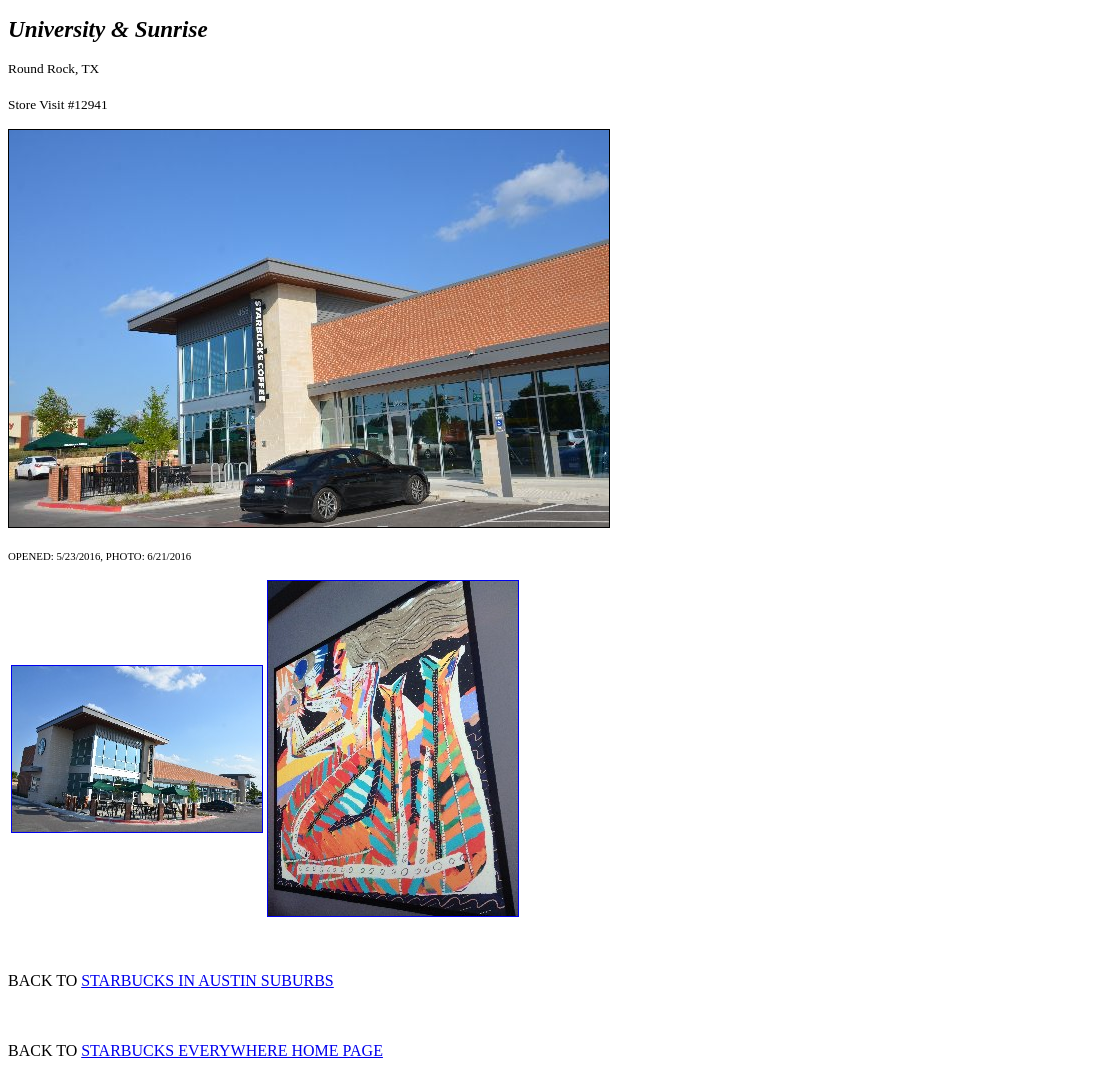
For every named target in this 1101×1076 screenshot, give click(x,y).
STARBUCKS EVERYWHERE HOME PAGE (232, 1050)
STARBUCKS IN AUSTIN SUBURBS (207, 980)
